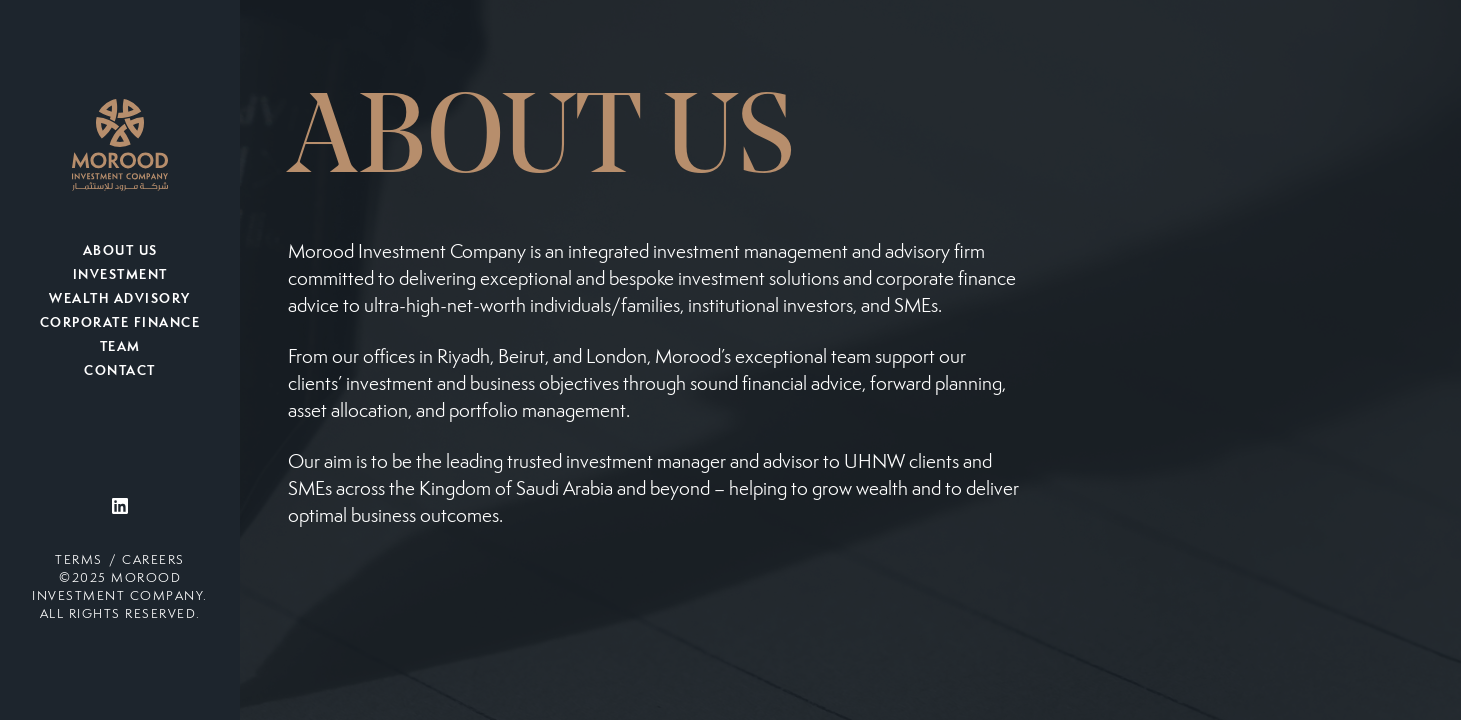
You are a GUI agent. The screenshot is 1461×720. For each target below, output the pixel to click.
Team (120, 348)
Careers (153, 561)
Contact (120, 372)
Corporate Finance (120, 324)
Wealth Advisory (120, 300)
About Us (120, 252)
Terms (79, 561)
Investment (120, 276)
